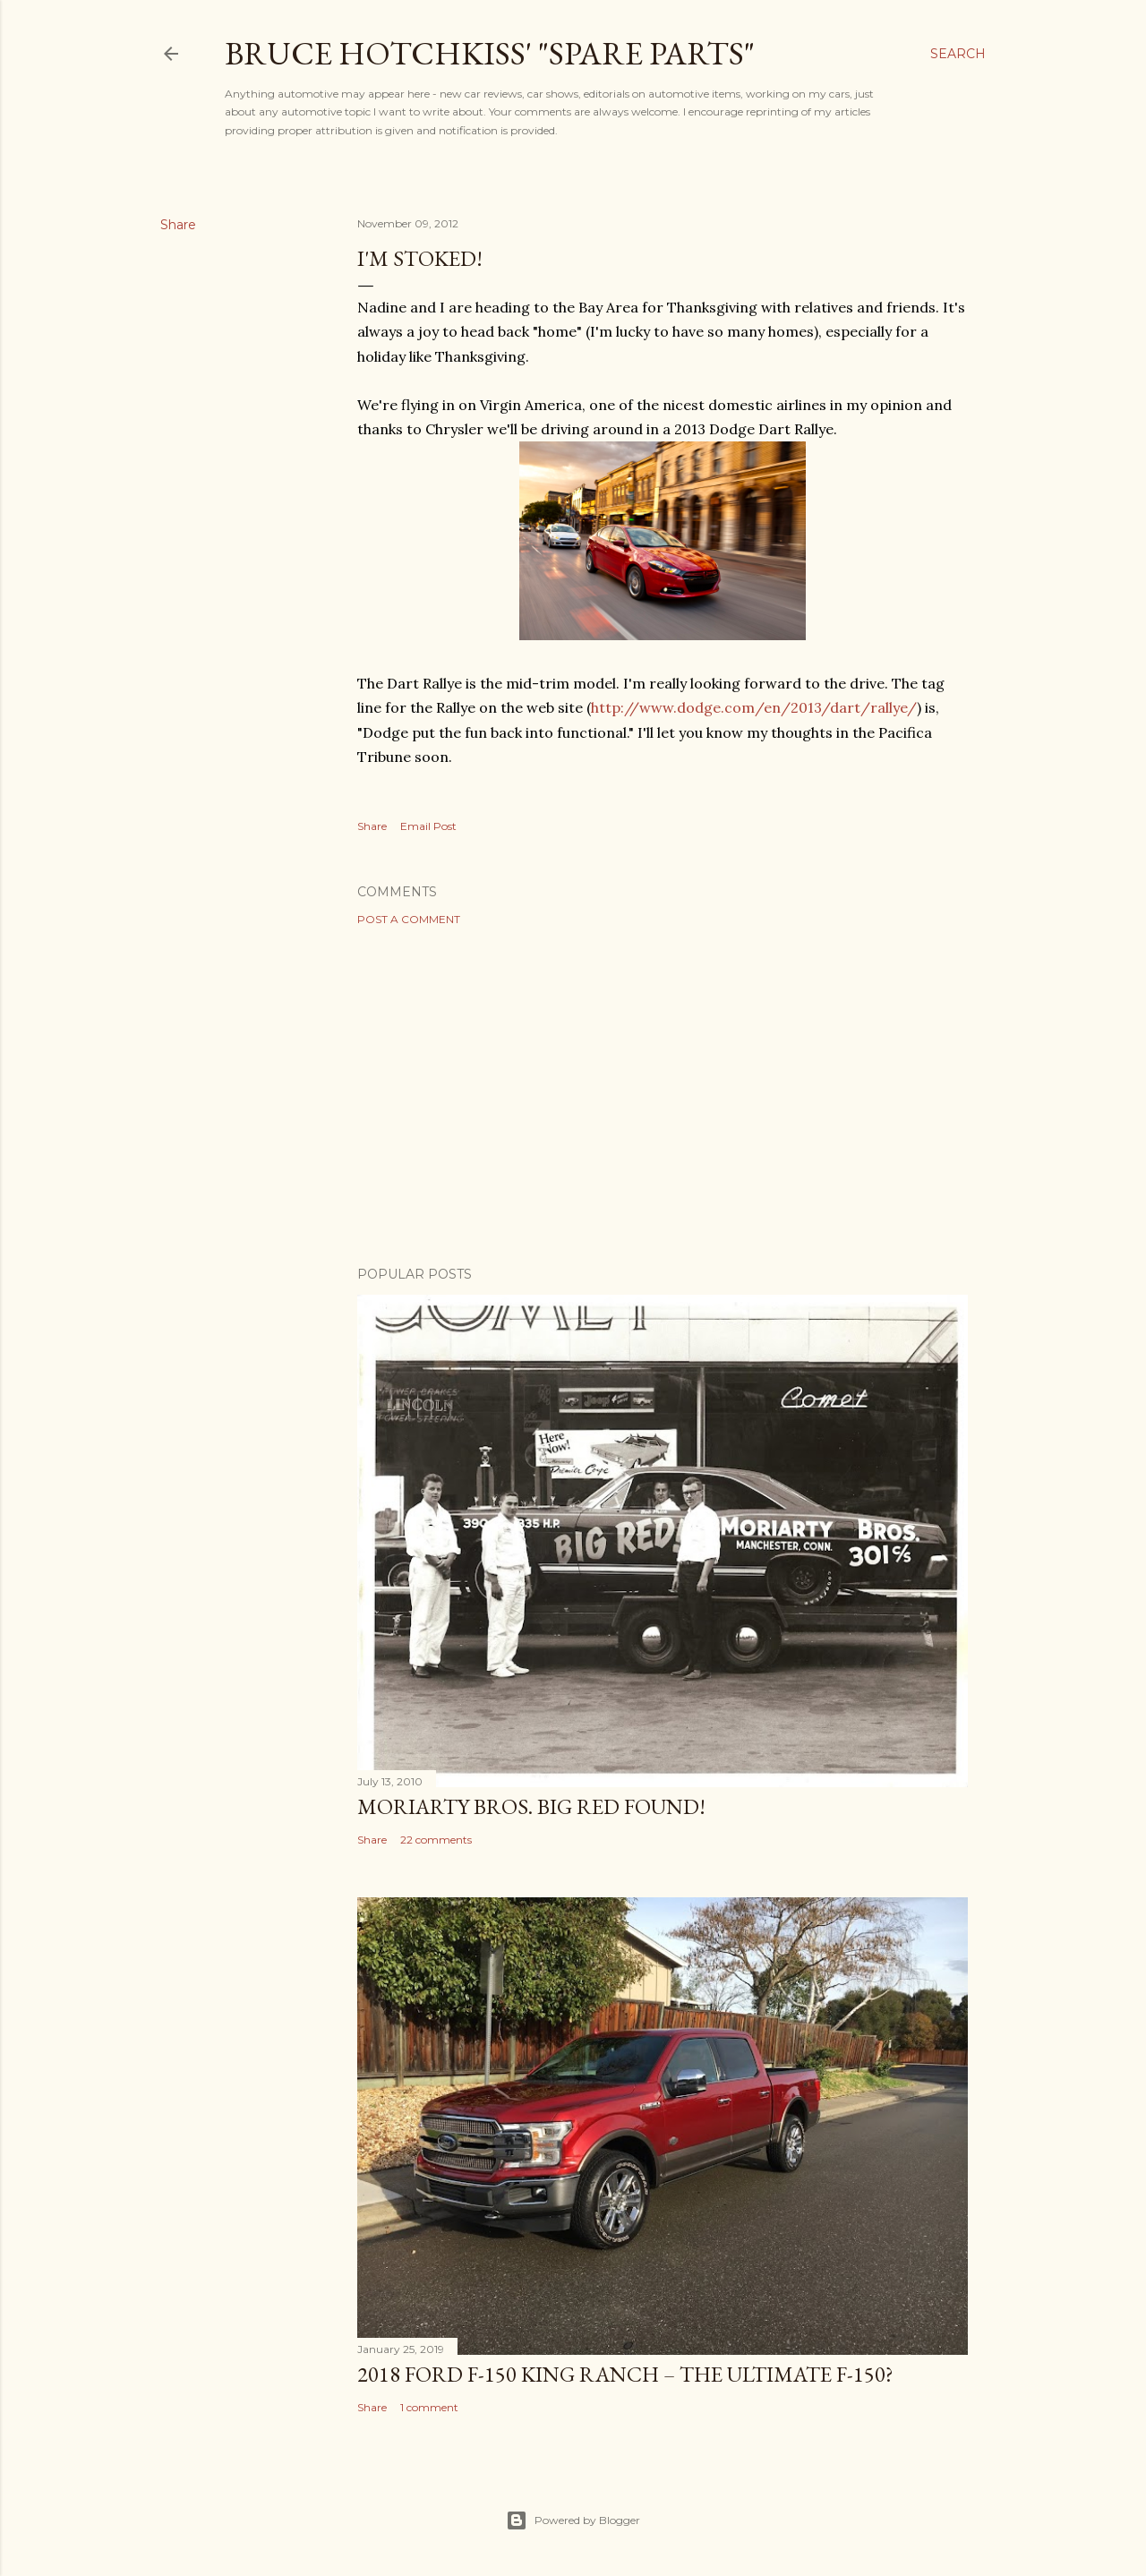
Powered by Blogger (573, 2520)
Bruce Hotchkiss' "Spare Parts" (490, 53)
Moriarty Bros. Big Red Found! (531, 1806)
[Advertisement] (662, 1096)
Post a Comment (408, 919)
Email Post (428, 826)
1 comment (429, 2407)
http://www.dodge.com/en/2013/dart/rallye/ (754, 707)
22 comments (436, 1839)
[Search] (958, 53)
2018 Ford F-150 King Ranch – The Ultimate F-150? (625, 2374)
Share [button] (178, 225)
